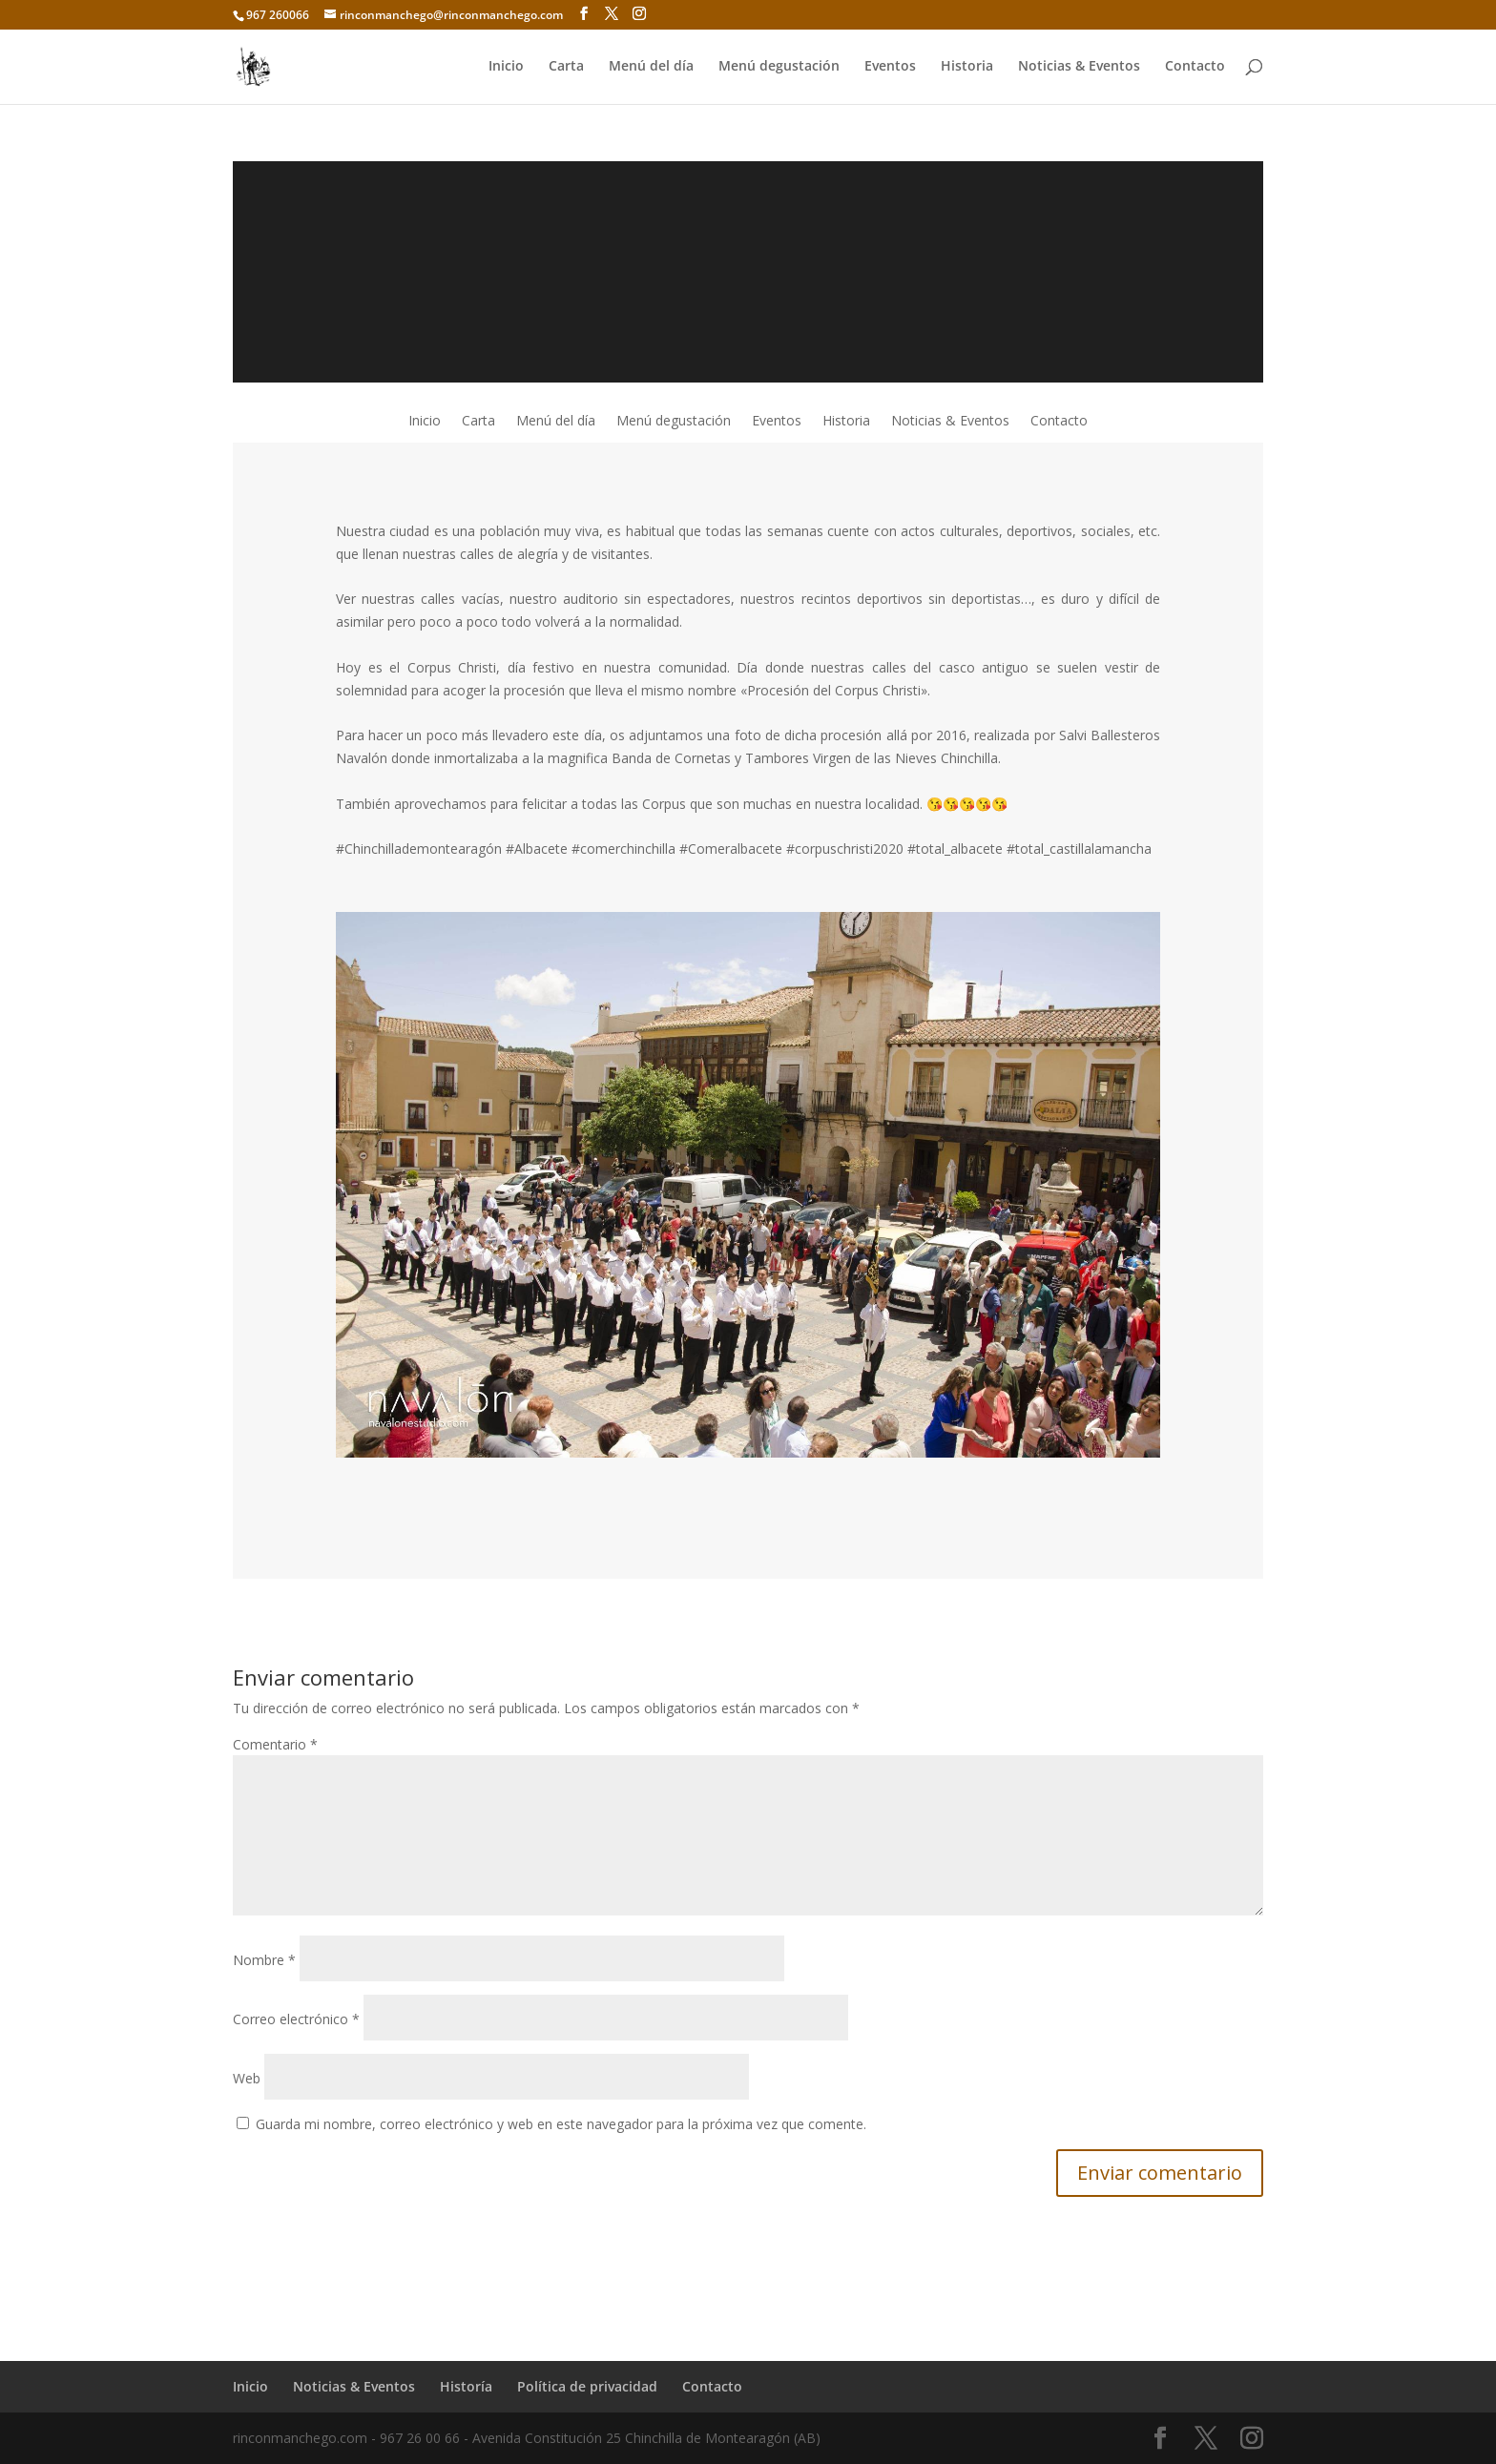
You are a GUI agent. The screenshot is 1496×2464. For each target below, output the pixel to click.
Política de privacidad (587, 2386)
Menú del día (651, 67)
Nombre (264, 1960)
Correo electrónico (296, 2019)
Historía (466, 2386)
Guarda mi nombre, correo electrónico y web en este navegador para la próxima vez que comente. (561, 2124)
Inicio (506, 67)
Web (246, 2078)
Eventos (890, 67)
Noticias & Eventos (1079, 67)
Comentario (275, 1744)
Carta (566, 67)
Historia (967, 67)
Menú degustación (779, 67)
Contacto (1195, 67)
